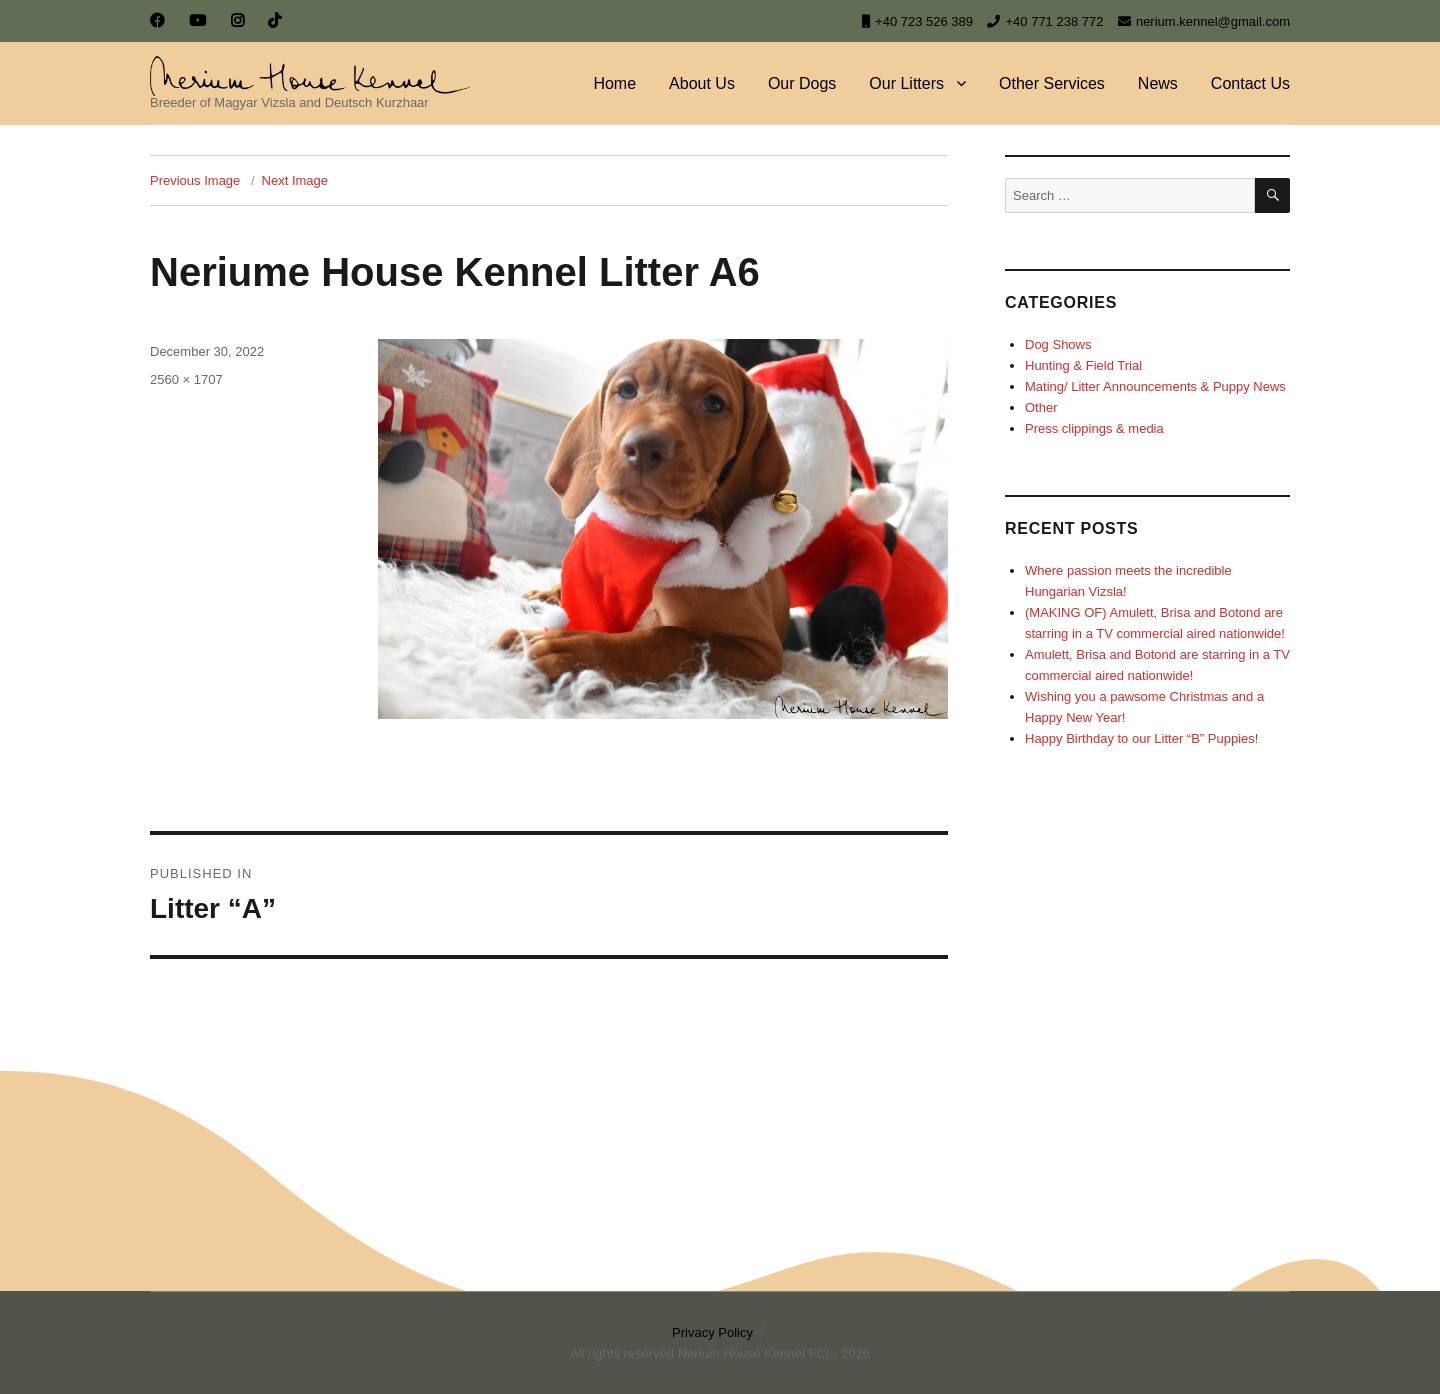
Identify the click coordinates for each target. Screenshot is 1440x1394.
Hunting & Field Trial (1083, 365)
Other (1041, 407)
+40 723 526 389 (917, 21)
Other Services (1052, 83)
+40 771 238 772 (1045, 21)
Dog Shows (1058, 344)
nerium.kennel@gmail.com (1204, 21)
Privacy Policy (712, 1332)
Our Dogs (802, 83)
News (1158, 83)
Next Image (295, 180)
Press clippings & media (1094, 428)
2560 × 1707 (186, 379)
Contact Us (1250, 83)
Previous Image (195, 180)
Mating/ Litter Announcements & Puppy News (1155, 386)
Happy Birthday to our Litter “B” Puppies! (1141, 738)
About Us (702, 83)
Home (614, 83)
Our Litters (906, 83)
